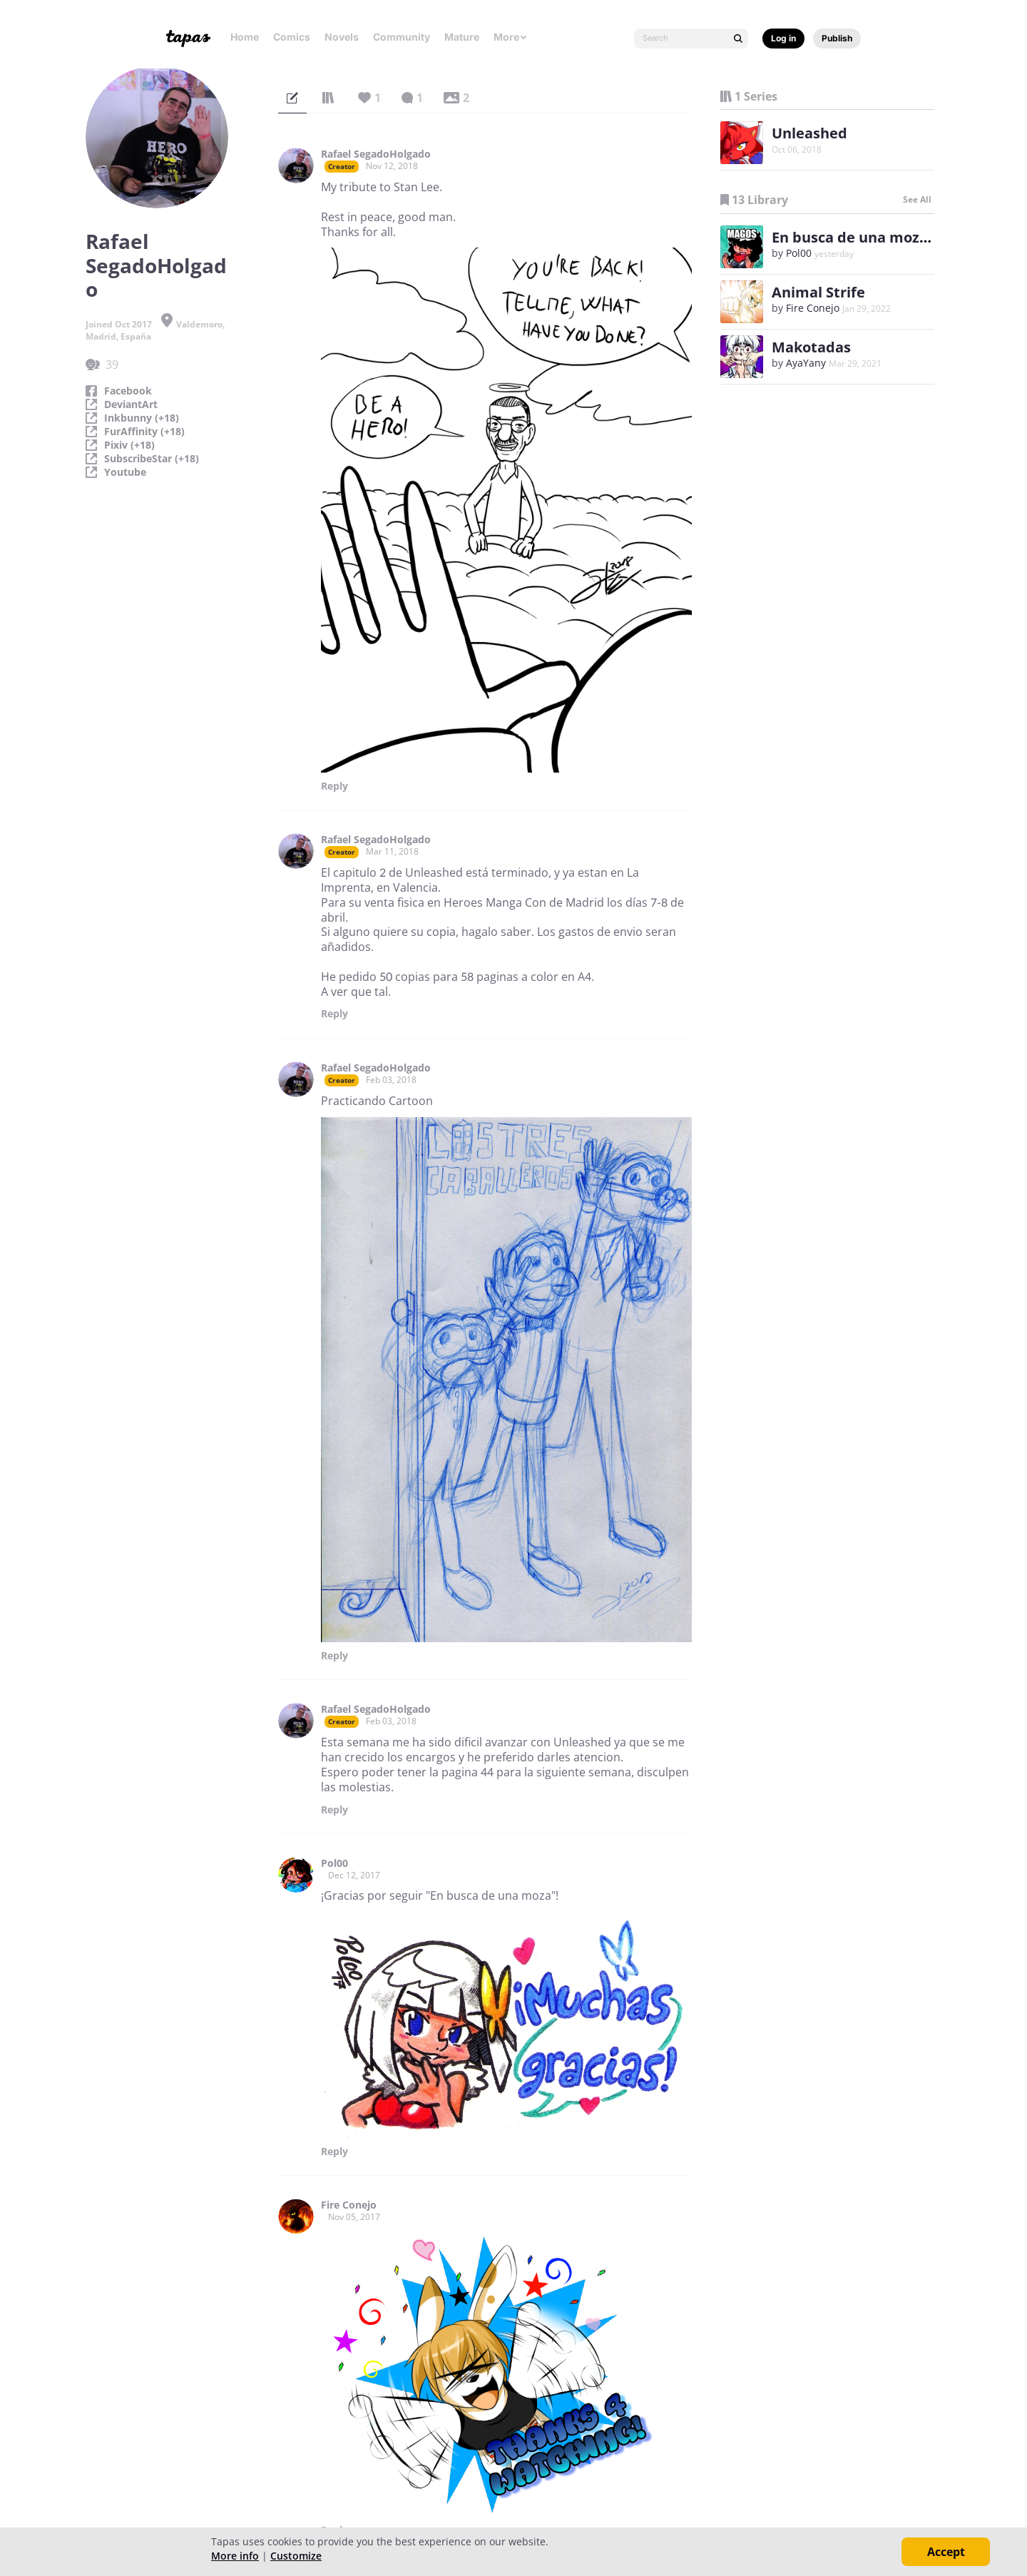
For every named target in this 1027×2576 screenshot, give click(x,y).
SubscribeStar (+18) (151, 458)
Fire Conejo (349, 2205)
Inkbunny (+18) (141, 418)
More (511, 37)
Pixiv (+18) (129, 445)
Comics (291, 37)
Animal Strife (818, 292)
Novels (342, 37)
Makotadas (811, 347)
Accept (946, 2552)
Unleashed (809, 133)
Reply (334, 786)
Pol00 (334, 1863)
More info (235, 2555)
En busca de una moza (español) (884, 237)
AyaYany (806, 363)
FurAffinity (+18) (144, 431)
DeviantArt (131, 404)
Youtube (125, 472)
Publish (837, 38)
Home (244, 37)
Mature (461, 37)
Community (401, 37)
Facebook (128, 391)
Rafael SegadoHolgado (376, 154)
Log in (783, 38)
